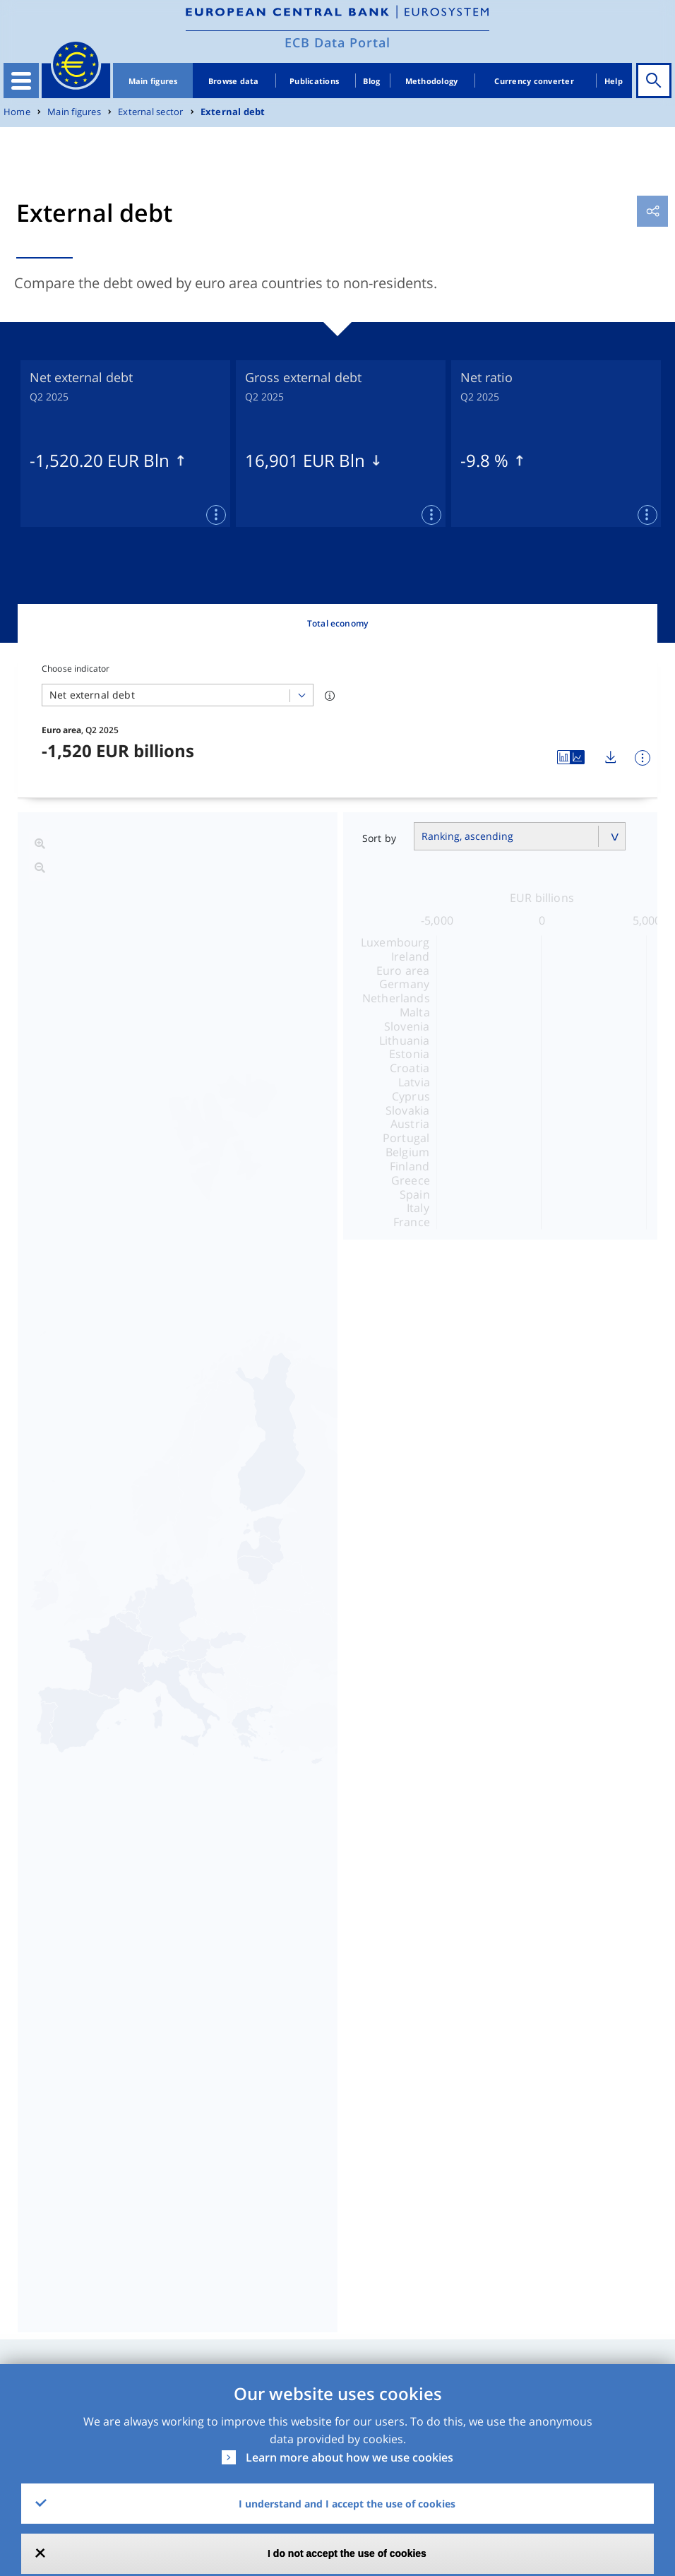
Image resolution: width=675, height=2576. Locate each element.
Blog (371, 81)
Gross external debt (296, 1439)
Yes (302, 2351)
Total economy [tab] (337, 623)
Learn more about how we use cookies (349, 2457)
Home (17, 112)
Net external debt (288, 1476)
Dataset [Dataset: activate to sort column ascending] (36, 2144)
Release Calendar (595, 2195)
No (415, 2351)
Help (613, 81)
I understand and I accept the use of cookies (347, 2503)
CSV (437, 2186)
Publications (314, 81)
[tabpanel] (125, 443)
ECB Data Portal (337, 42)
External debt (233, 112)
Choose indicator (76, 669)
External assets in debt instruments (348, 1512)
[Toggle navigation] (21, 80)
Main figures (153, 81)
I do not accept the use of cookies (347, 2553)
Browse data (233, 81)
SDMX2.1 (497, 2186)
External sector (150, 112)
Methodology (431, 81)
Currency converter (534, 81)
